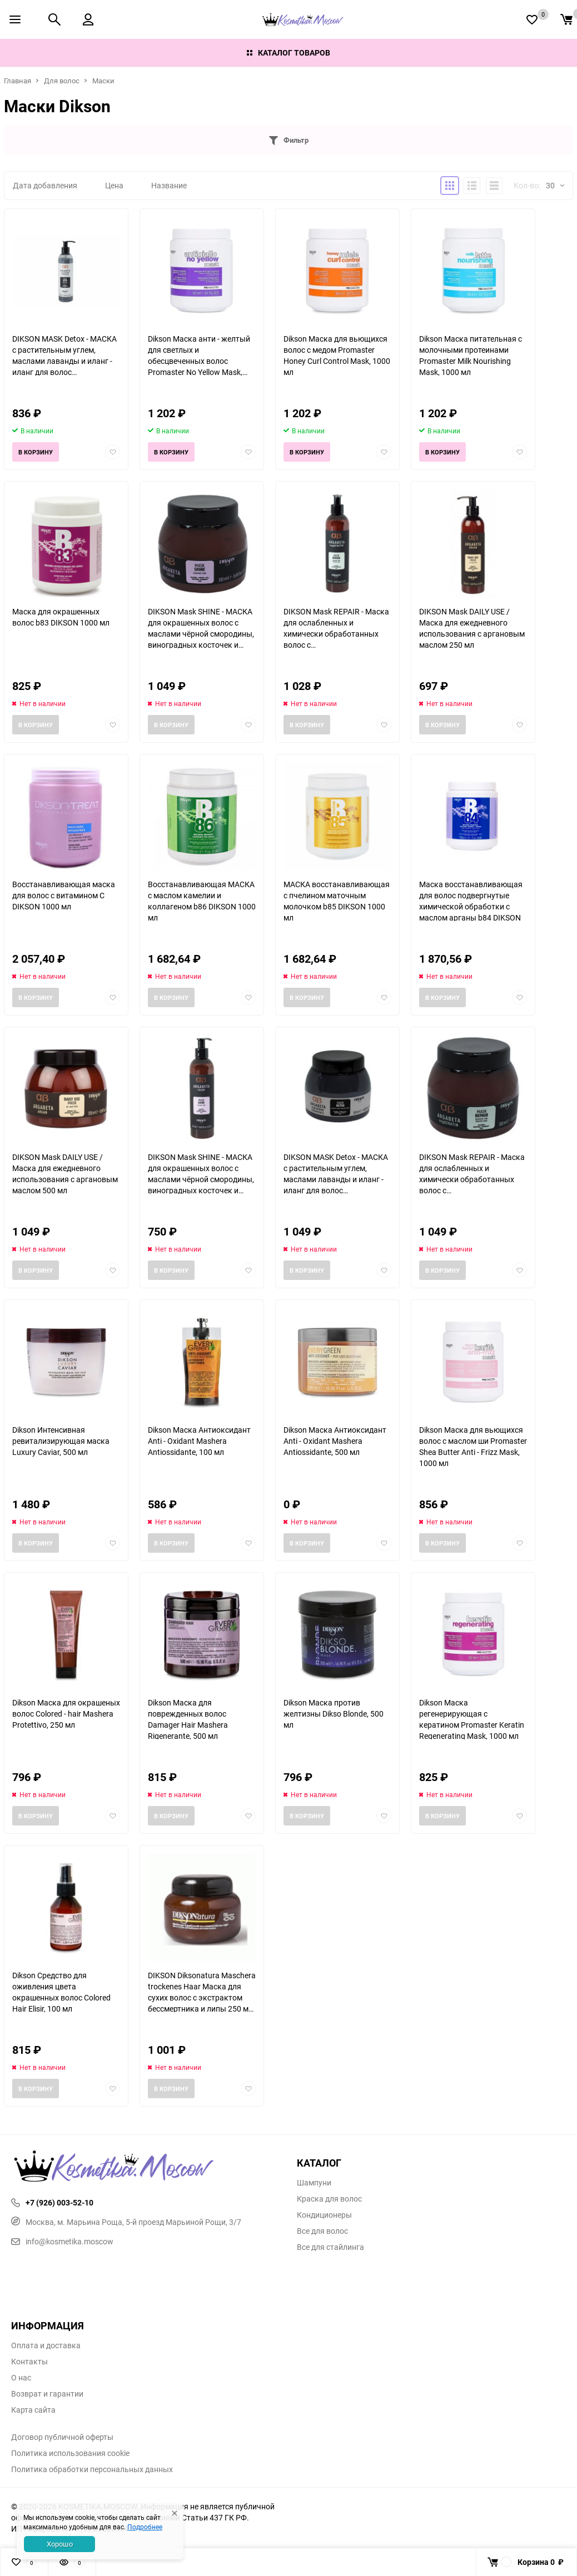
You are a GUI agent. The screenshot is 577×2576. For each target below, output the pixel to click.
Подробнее (144, 2526)
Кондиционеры (324, 2215)
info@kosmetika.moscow (62, 2241)
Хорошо (60, 2544)
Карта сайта (33, 2410)
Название (169, 185)
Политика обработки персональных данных (92, 2469)
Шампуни (314, 2183)
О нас (21, 2378)
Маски (103, 81)
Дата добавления (45, 185)
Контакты (29, 2361)
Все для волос (322, 2231)
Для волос (61, 81)
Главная (17, 81)
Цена (114, 185)
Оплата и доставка (46, 2345)
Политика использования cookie (70, 2453)
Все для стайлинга (330, 2247)
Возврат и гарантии (47, 2394)
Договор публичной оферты (62, 2437)
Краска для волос (329, 2199)
